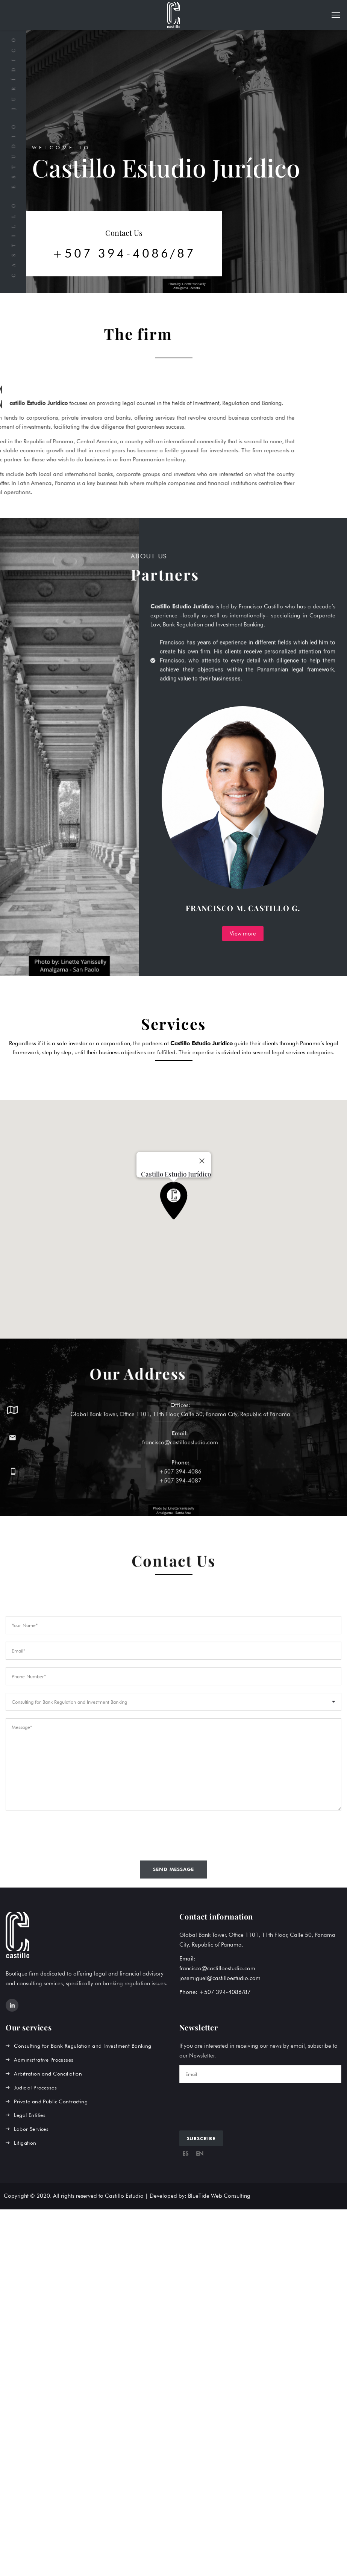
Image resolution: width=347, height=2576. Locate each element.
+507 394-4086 (180, 1490)
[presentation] (236, 2105)
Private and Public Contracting (51, 2101)
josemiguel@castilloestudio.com (220, 1978)
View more (243, 933)
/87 (246, 1992)
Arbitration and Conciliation (48, 2074)
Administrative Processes (43, 2060)
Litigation (25, 2143)
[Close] (202, 1161)
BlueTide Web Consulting (219, 2195)
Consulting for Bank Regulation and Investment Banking (82, 2046)
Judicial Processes (35, 2088)
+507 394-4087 (180, 1499)
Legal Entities (29, 2115)
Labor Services (31, 2129)
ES (185, 2153)
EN (199, 2153)
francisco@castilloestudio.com (217, 1968)
